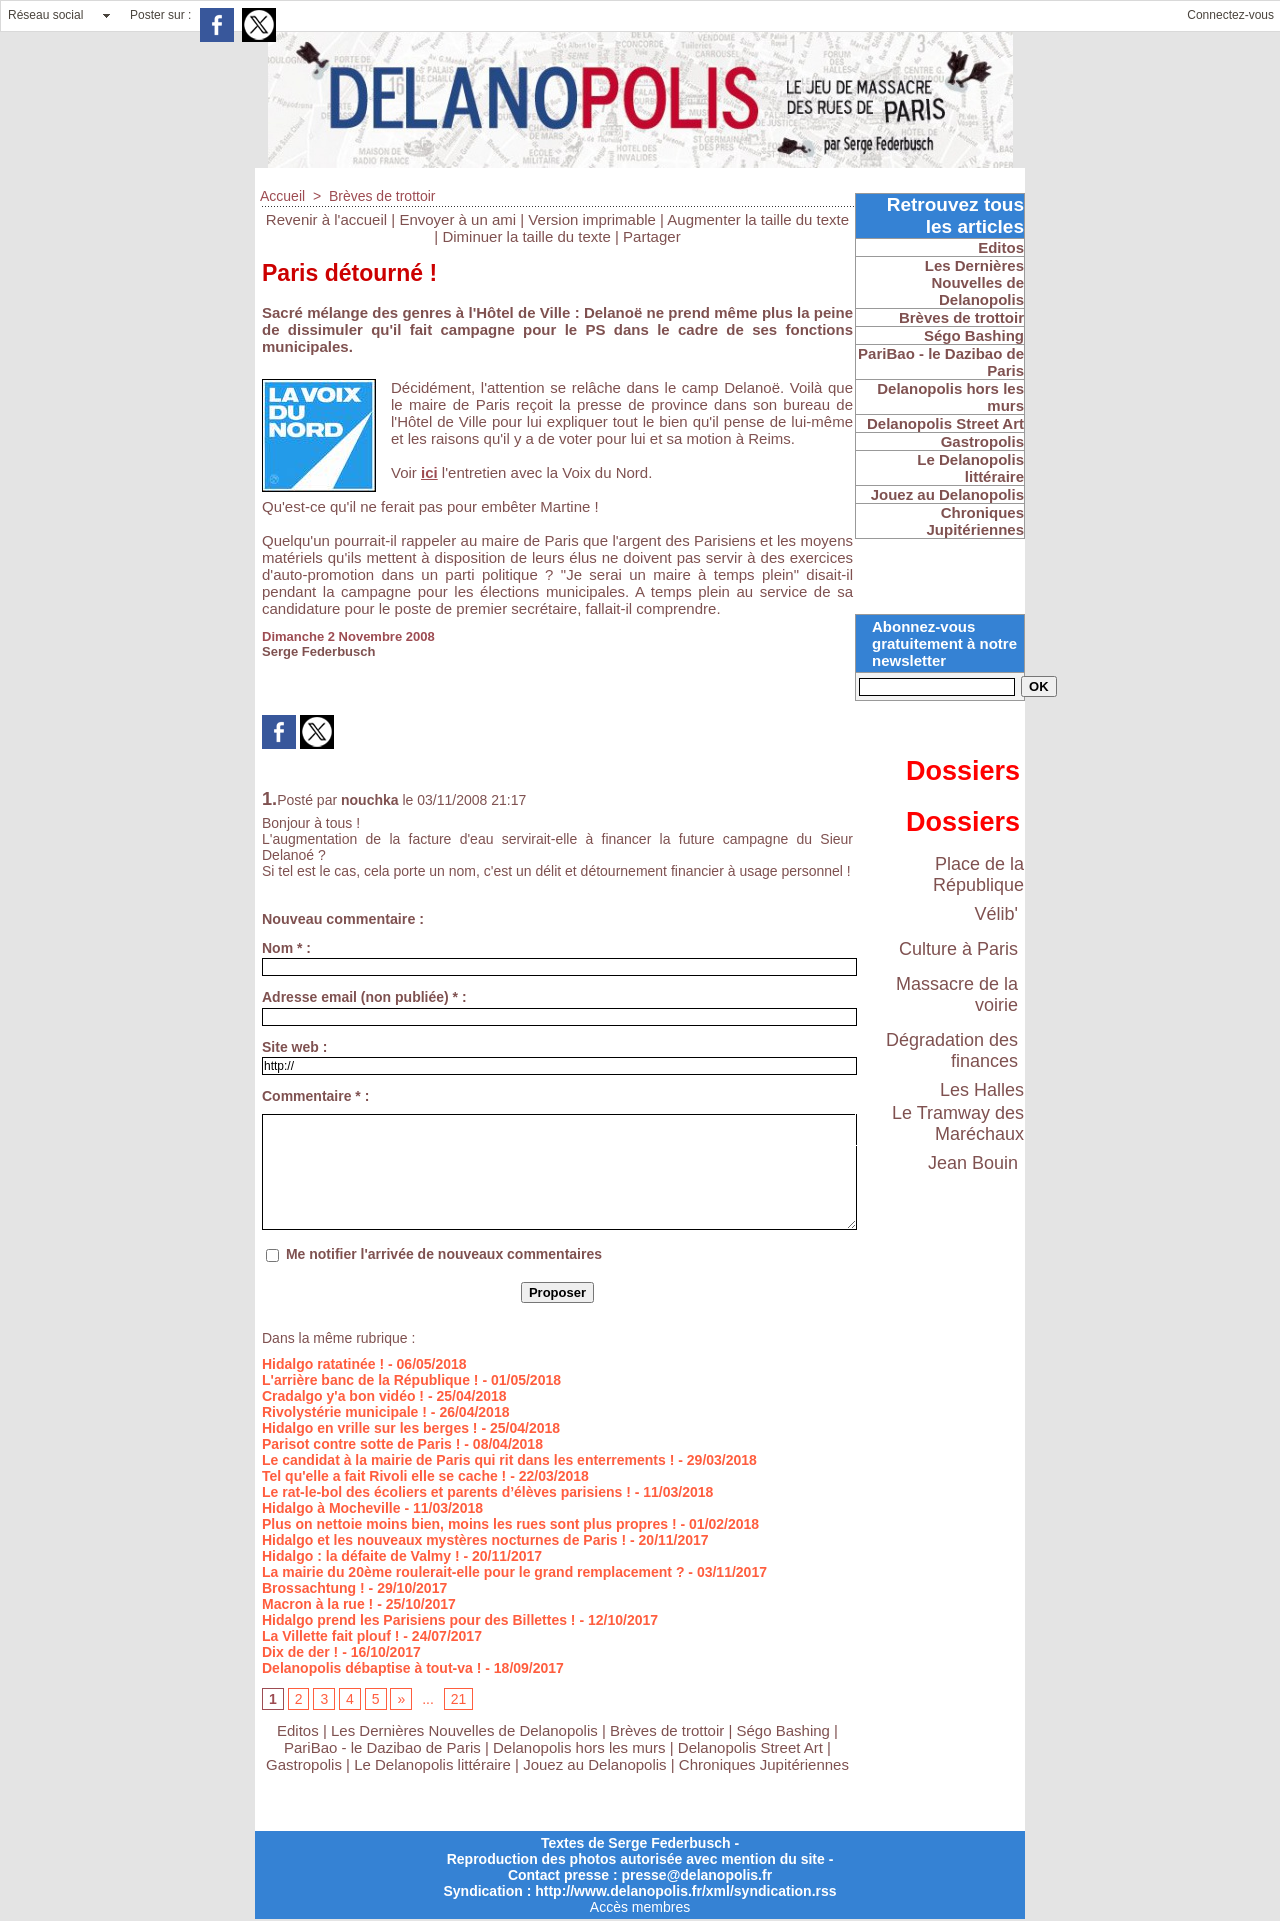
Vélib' (996, 914)
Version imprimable (592, 219)
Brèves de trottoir (382, 196)
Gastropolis (304, 1764)
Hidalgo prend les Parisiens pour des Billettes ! (419, 1620)
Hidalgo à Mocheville (331, 1508)
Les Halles (982, 1090)
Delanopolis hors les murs (579, 1747)
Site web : (294, 1047)
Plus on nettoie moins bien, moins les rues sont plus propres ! (469, 1524)
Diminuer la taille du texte (526, 236)
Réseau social (45, 15)
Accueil (282, 196)
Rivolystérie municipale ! (344, 1412)
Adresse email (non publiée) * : (364, 997)
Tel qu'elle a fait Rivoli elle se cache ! (384, 1476)
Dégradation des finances (952, 1050)
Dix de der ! (300, 1652)
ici (429, 472)
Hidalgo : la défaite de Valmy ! (361, 1556)
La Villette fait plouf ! (330, 1636)
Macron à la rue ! (317, 1604)
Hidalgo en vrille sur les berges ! (370, 1428)
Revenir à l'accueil (326, 219)
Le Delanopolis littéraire (432, 1764)
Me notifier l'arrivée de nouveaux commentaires (444, 1254)
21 (459, 1699)
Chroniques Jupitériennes (764, 1764)
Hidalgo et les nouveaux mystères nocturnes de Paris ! (444, 1540)
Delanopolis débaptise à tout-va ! (371, 1668)
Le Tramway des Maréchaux (958, 1123)
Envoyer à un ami (457, 219)
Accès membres (640, 1907)
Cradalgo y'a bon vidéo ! (343, 1396)
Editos (298, 1730)
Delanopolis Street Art (750, 1747)
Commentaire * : (315, 1096)
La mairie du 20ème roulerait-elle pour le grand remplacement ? (473, 1572)
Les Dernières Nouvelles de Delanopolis (466, 1730)
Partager (652, 236)
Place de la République (978, 874)
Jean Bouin (973, 1163)
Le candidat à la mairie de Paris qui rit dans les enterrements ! (468, 1460)
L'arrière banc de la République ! (370, 1380)
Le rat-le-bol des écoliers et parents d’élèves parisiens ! (446, 1492)
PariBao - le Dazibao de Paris (382, 1747)
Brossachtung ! (313, 1588)
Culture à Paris (958, 949)
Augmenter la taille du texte (758, 219)
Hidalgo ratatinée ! (323, 1364)
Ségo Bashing (786, 1730)
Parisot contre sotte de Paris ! (361, 1444)
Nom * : (286, 948)
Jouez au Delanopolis (594, 1764)
